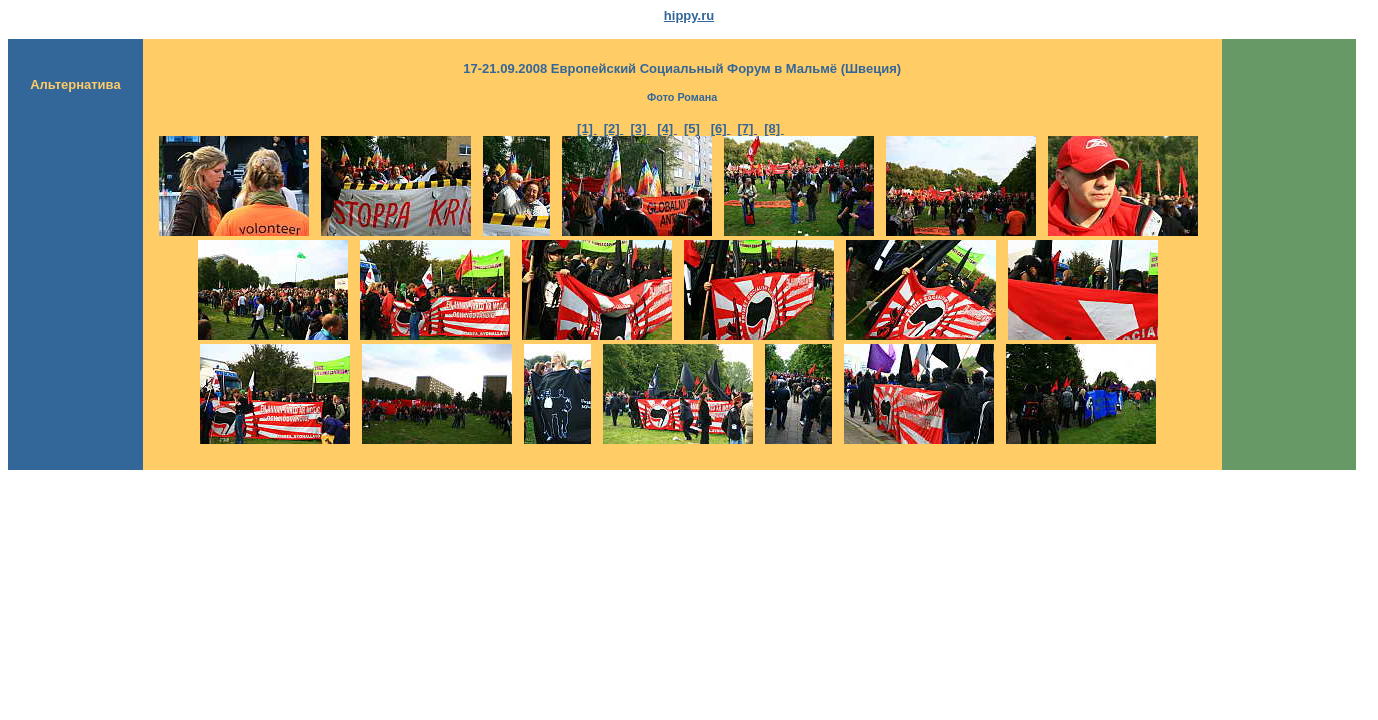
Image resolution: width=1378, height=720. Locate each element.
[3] (641, 128)
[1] (587, 128)
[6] (721, 128)
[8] (774, 128)
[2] (614, 128)
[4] (667, 128)
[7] (747, 128)
